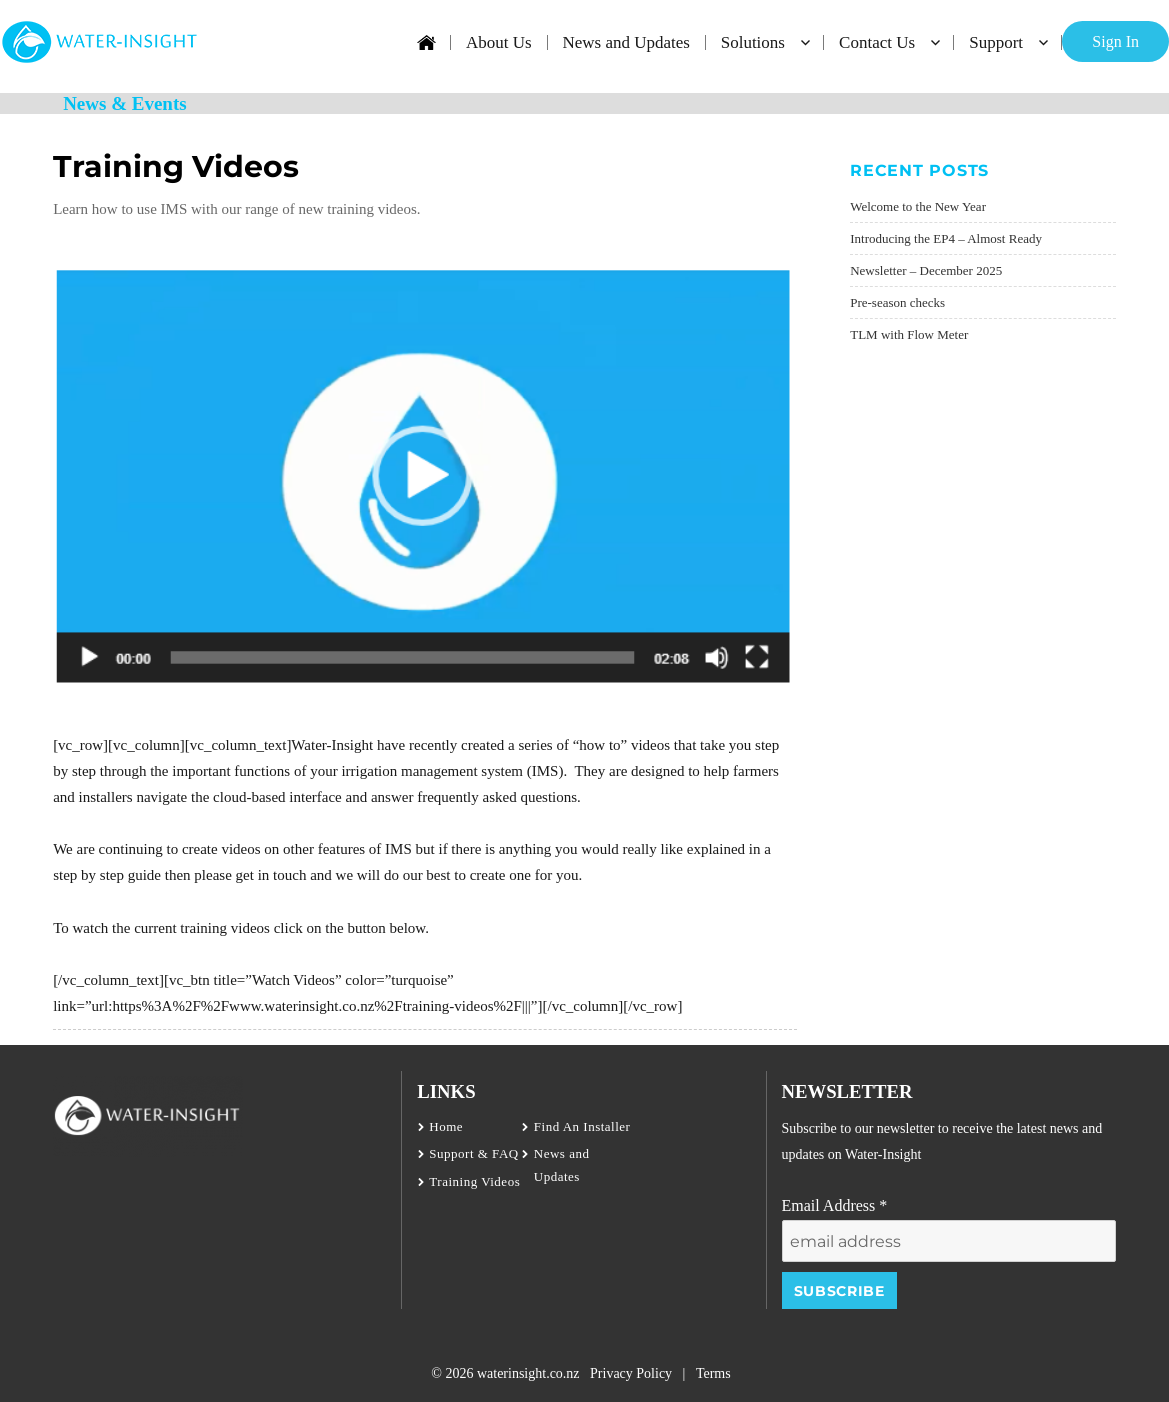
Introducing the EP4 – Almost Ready (946, 238)
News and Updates (625, 42)
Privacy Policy (631, 1373)
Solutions (753, 42)
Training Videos (474, 1181)
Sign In (1115, 41)
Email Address (835, 1205)
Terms (713, 1373)
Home (446, 1126)
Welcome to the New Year (918, 206)
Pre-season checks (897, 302)
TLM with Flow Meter (909, 334)
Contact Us (877, 42)
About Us (499, 42)
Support (996, 42)
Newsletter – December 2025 (926, 270)
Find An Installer (582, 1126)
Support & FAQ (473, 1153)
